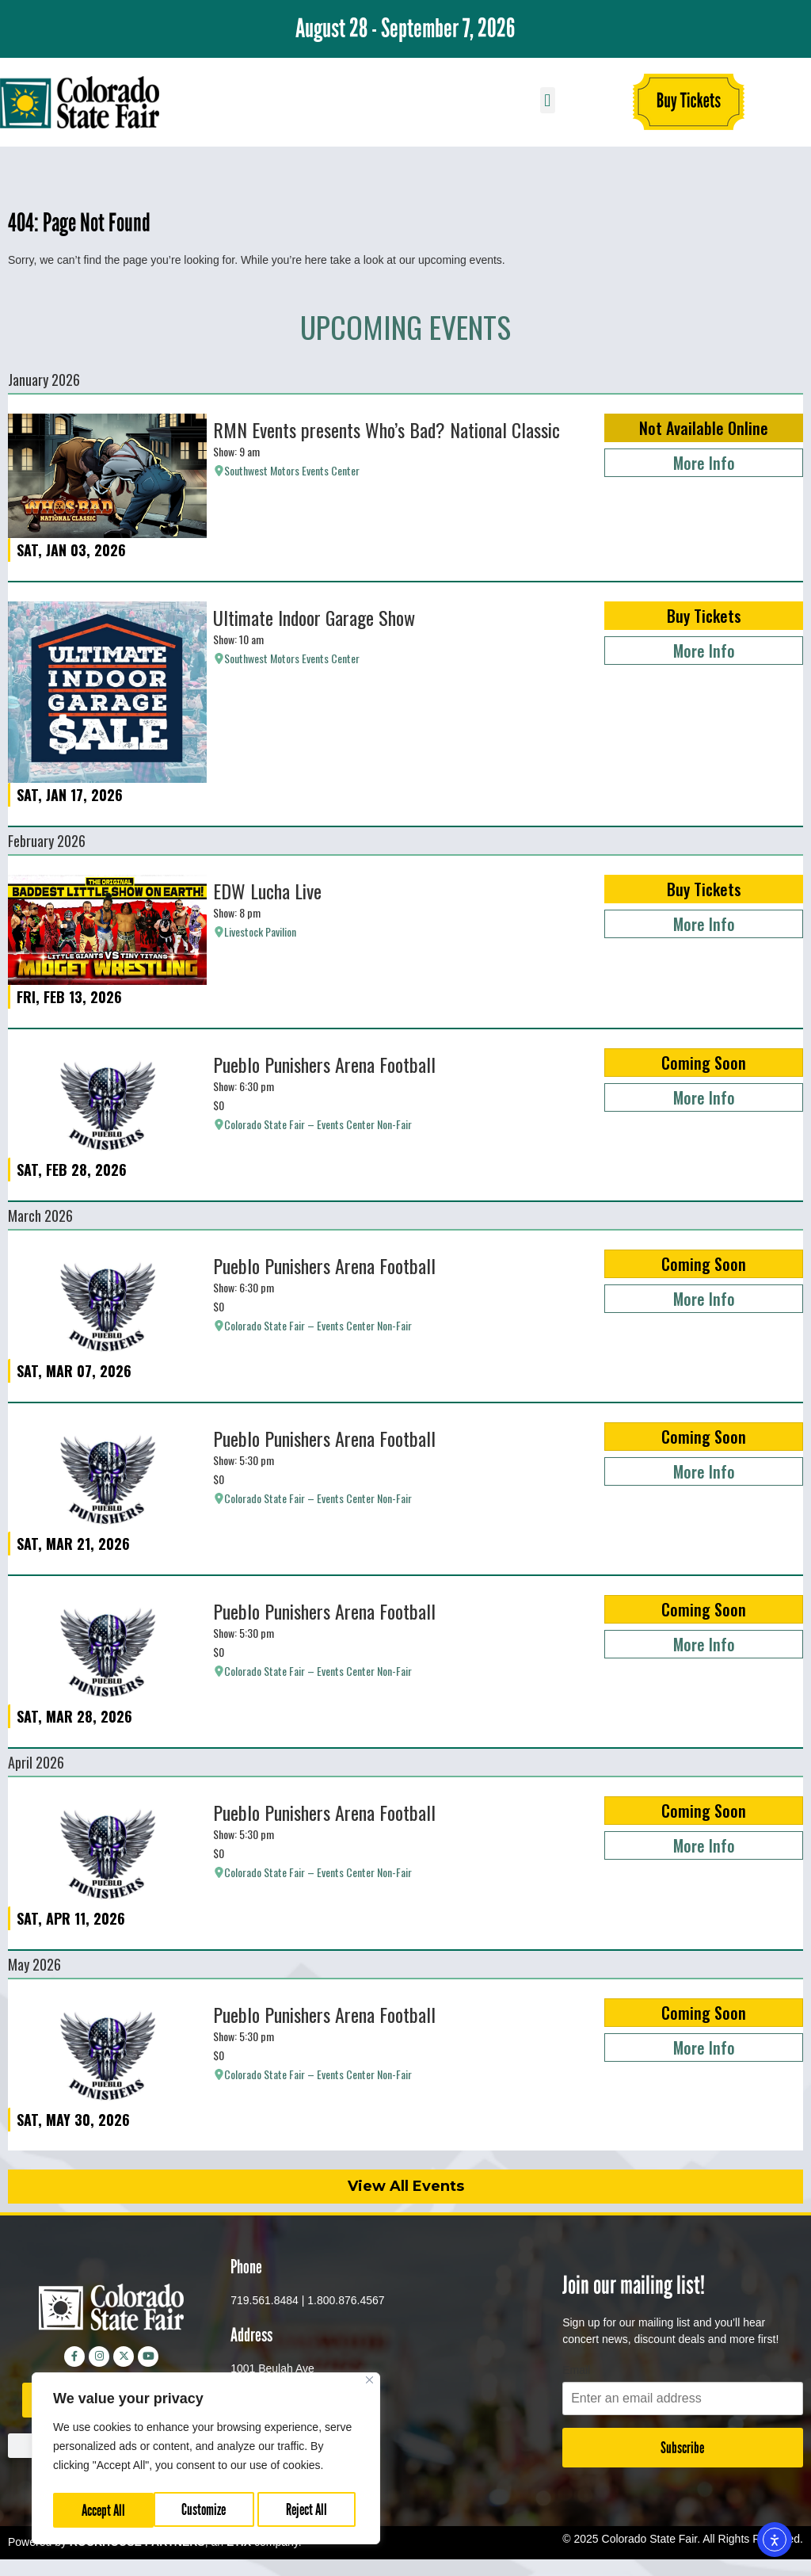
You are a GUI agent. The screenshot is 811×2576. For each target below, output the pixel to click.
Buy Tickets (704, 616)
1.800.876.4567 (345, 2300)
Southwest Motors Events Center (292, 470)
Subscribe (682, 2447)
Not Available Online (703, 428)
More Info (704, 463)
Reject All (206, 2510)
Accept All (310, 2510)
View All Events (406, 2186)
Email (576, 2370)
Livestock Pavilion (260, 931)
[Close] (369, 2385)
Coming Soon (703, 1062)
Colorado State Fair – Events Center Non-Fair (318, 1124)
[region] (206, 2461)
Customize (103, 2510)
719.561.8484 (264, 2300)
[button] (547, 100)
